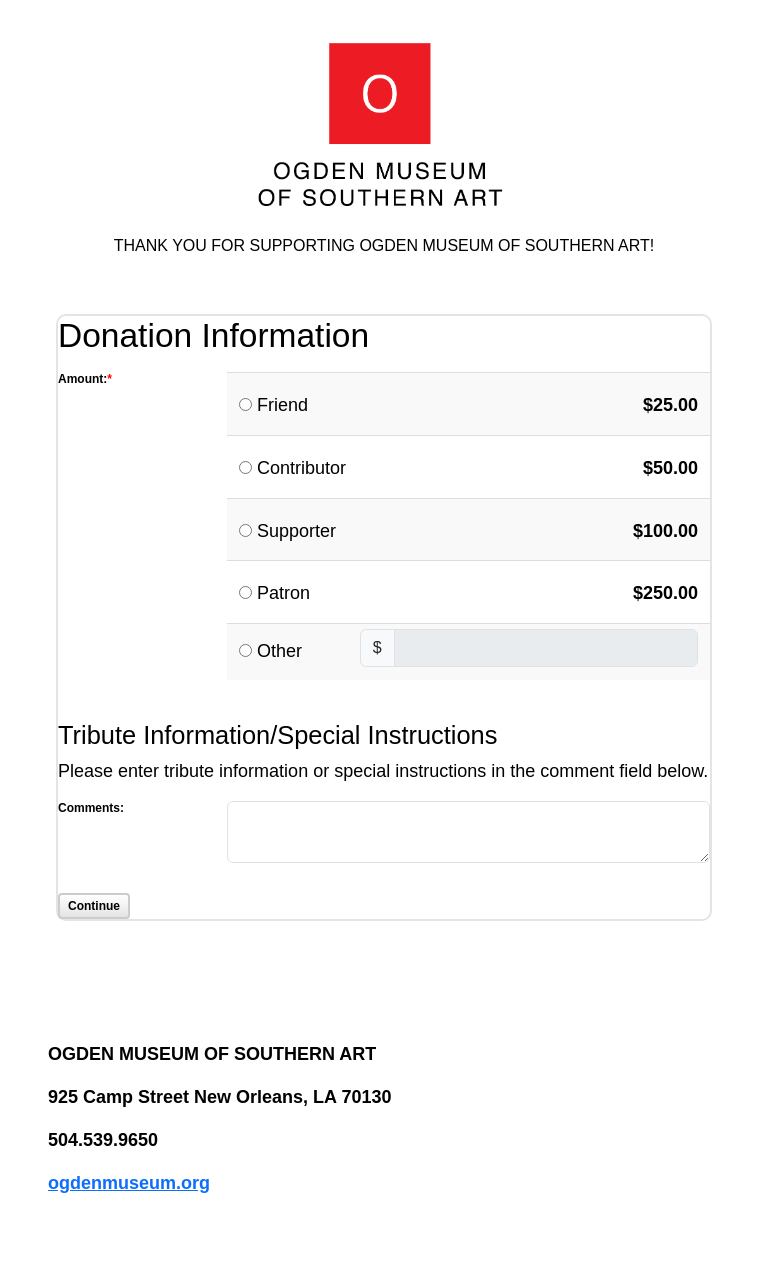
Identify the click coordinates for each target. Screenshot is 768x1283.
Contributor (301, 468)
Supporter (296, 531)
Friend (282, 405)
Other (279, 651)
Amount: (82, 379)
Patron (283, 593)
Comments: (91, 808)
